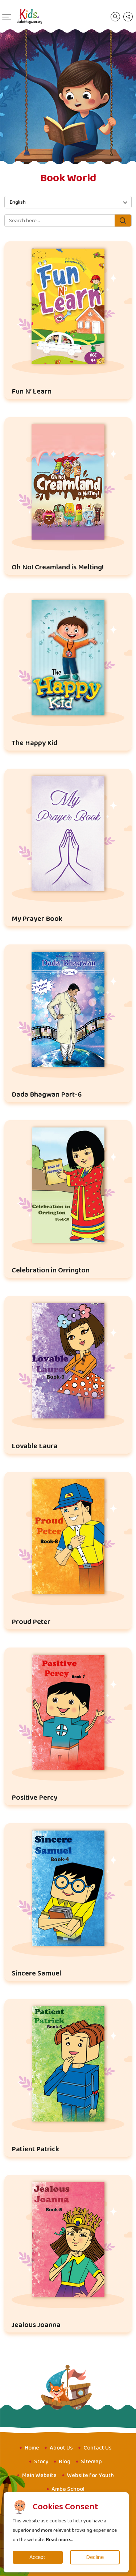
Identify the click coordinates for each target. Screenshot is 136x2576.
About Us (61, 2447)
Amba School (68, 2489)
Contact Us (97, 2447)
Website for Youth (90, 2475)
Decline (95, 2557)
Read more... (59, 2540)
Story (41, 2461)
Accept (37, 2557)
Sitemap (91, 2461)
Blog (64, 2461)
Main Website (39, 2475)
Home (32, 2447)
